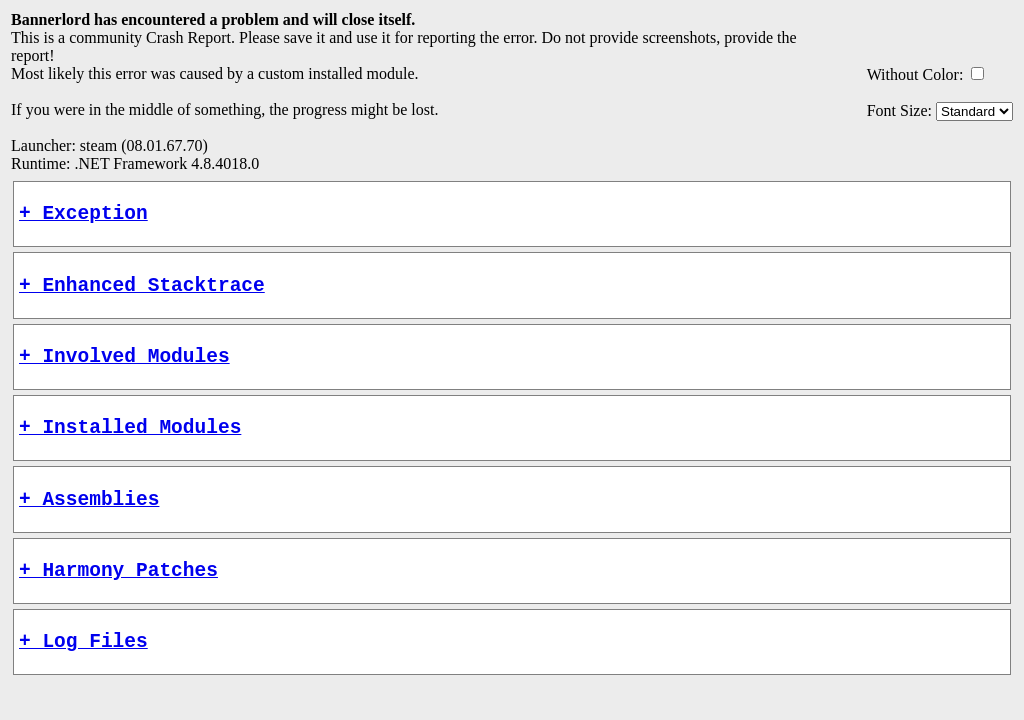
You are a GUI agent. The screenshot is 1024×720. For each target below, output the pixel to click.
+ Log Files (83, 674)
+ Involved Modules (124, 369)
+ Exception (83, 216)
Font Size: (899, 110)
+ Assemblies (89, 522)
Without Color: (915, 74)
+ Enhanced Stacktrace (142, 293)
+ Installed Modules (130, 445)
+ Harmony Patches (118, 598)
